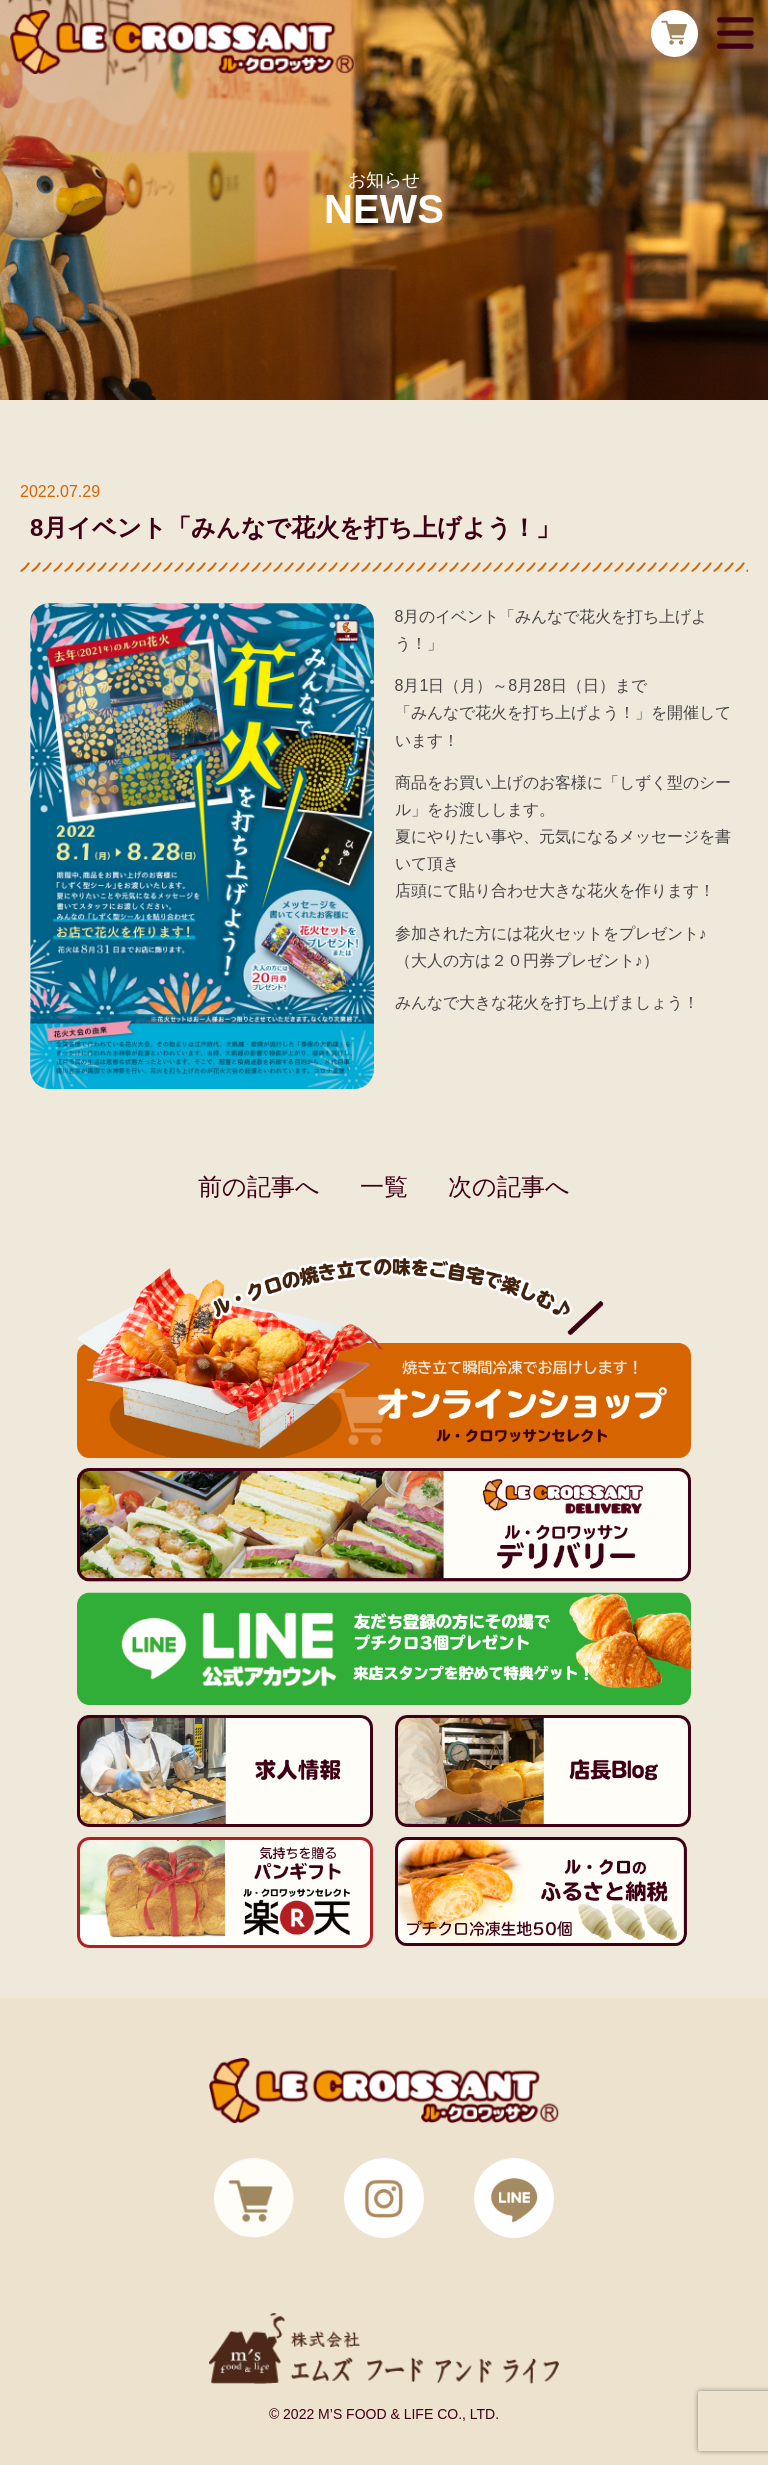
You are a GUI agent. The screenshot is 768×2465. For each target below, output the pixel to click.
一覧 (384, 1186)
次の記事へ (509, 1186)
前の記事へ (259, 1186)
